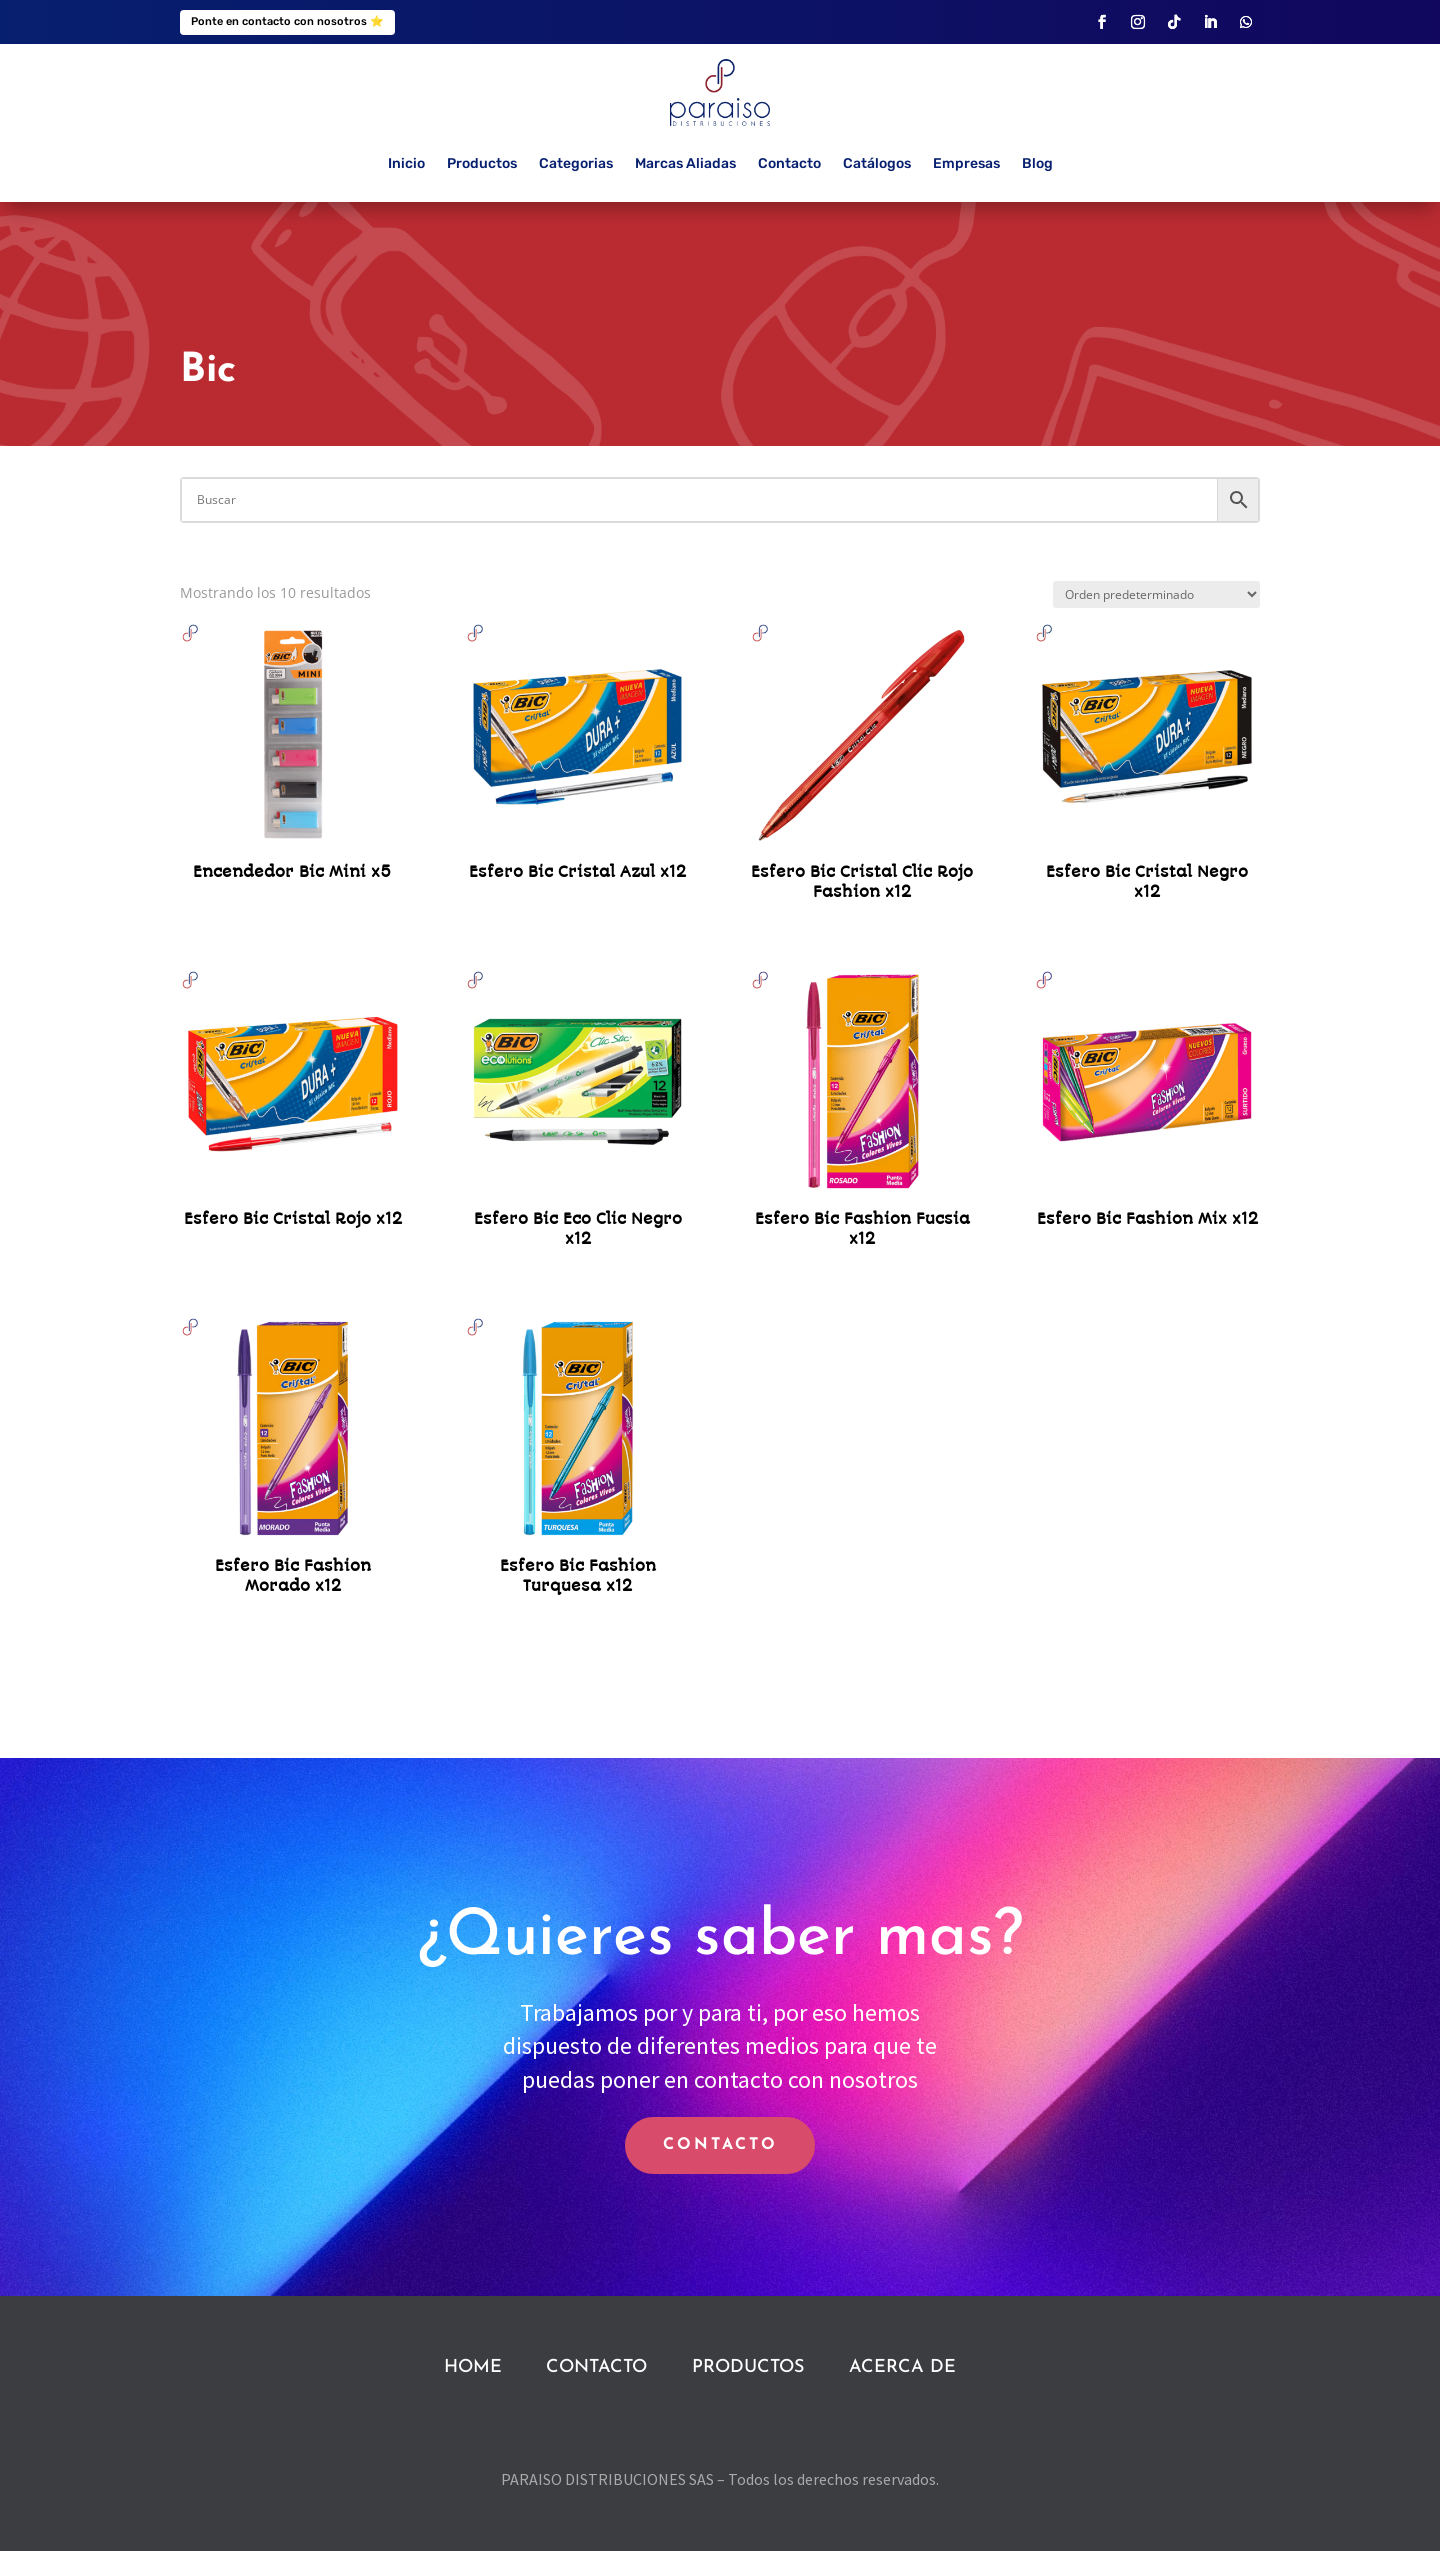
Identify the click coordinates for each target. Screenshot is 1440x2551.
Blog (1037, 163)
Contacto (789, 163)
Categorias (576, 163)
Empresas (966, 163)
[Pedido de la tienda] (1156, 594)
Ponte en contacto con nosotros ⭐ (287, 21)
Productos (482, 163)
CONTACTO (720, 2145)
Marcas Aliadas (685, 163)
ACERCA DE (902, 2367)
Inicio (406, 163)
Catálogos (877, 163)
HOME (473, 2367)
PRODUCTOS (748, 2367)
